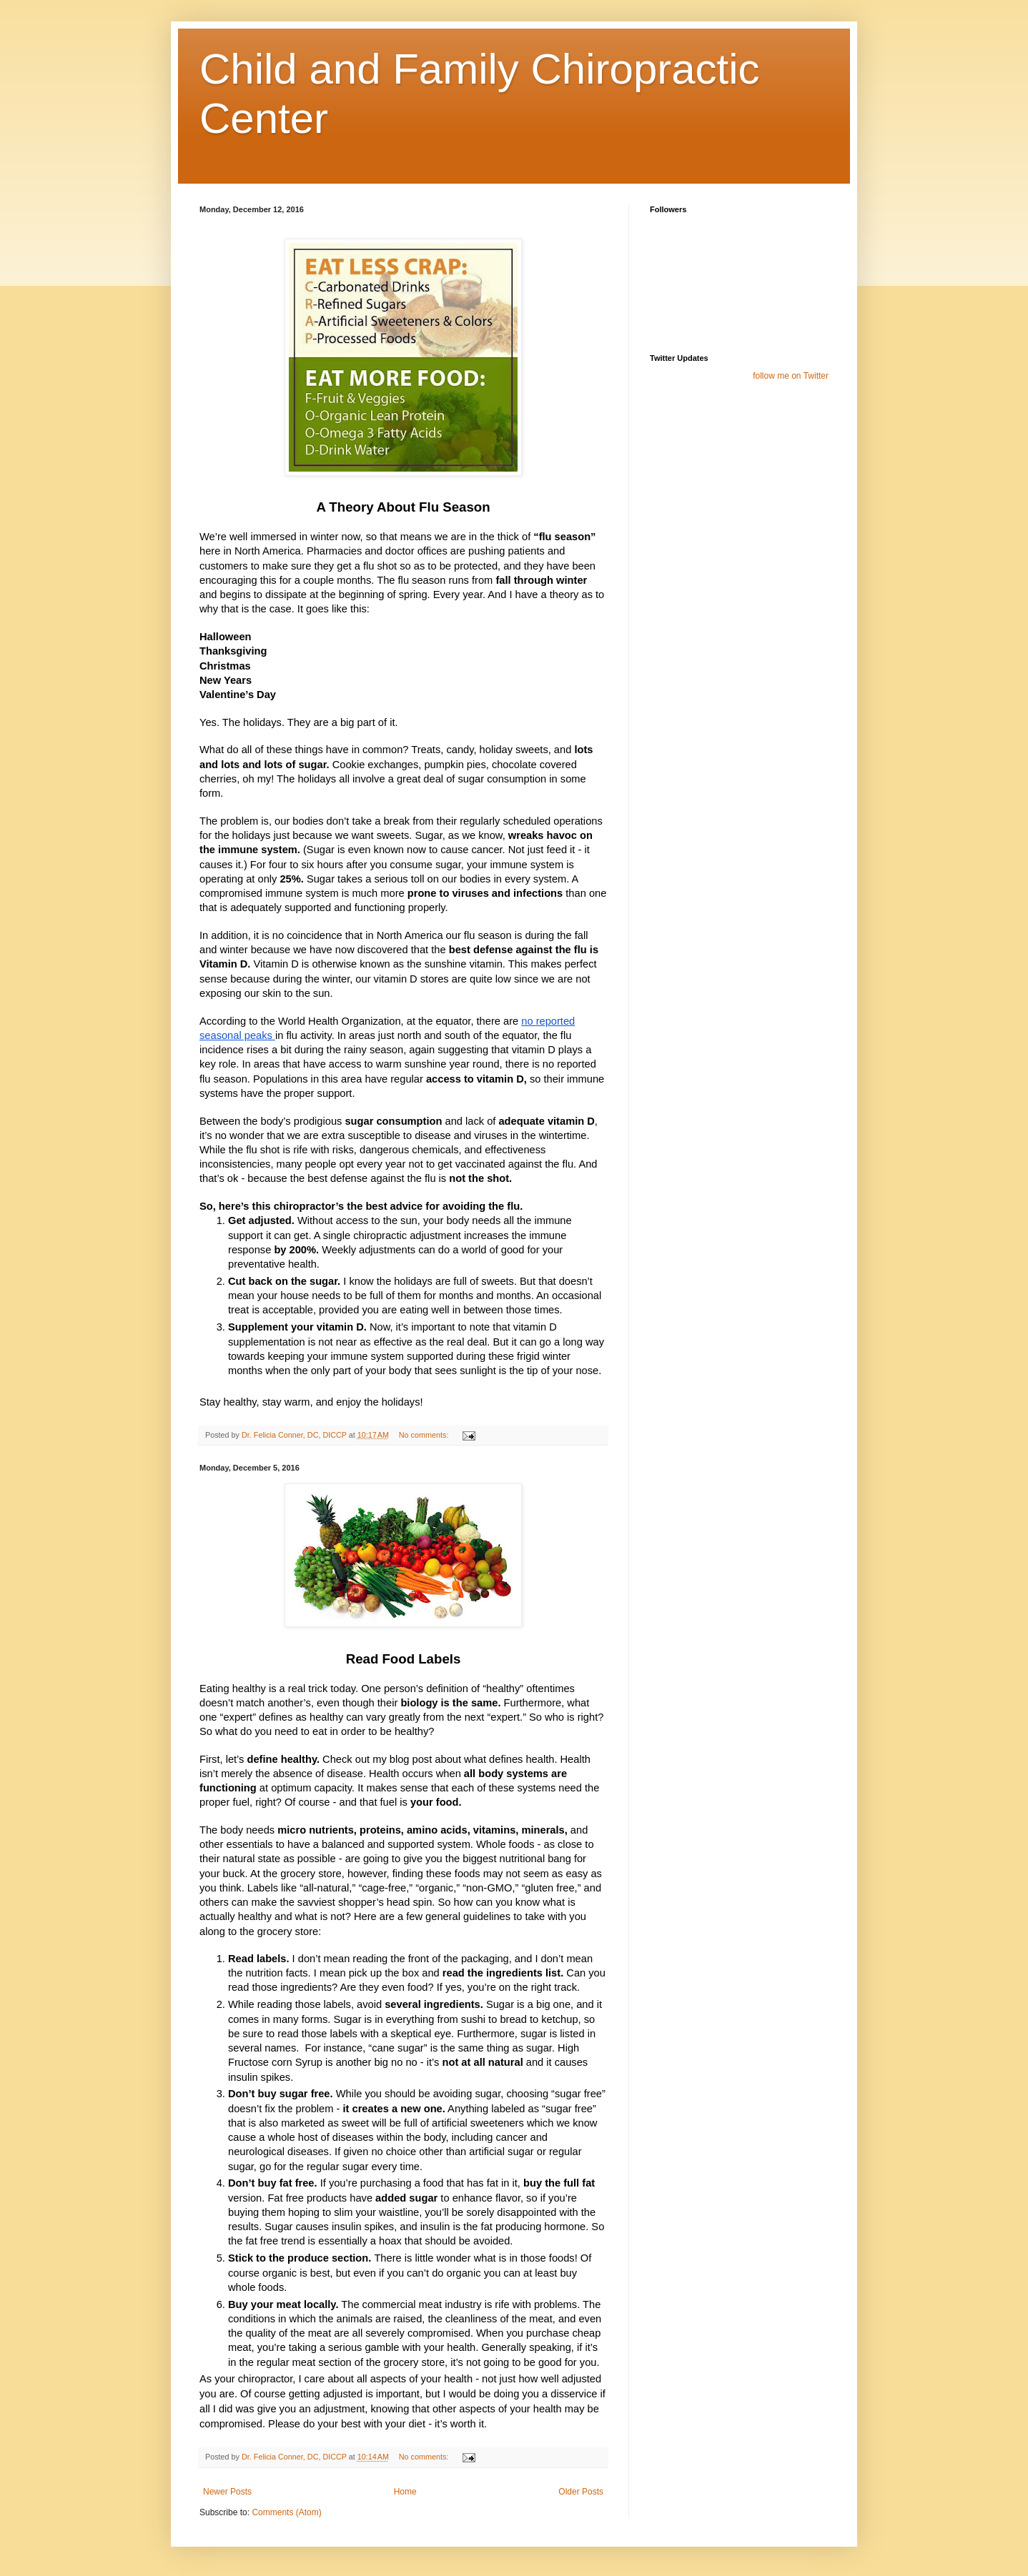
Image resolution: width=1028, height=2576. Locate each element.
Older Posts (580, 2492)
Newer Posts (227, 2492)
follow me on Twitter (791, 376)
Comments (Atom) (286, 2512)
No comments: (425, 1435)
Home (405, 2492)
